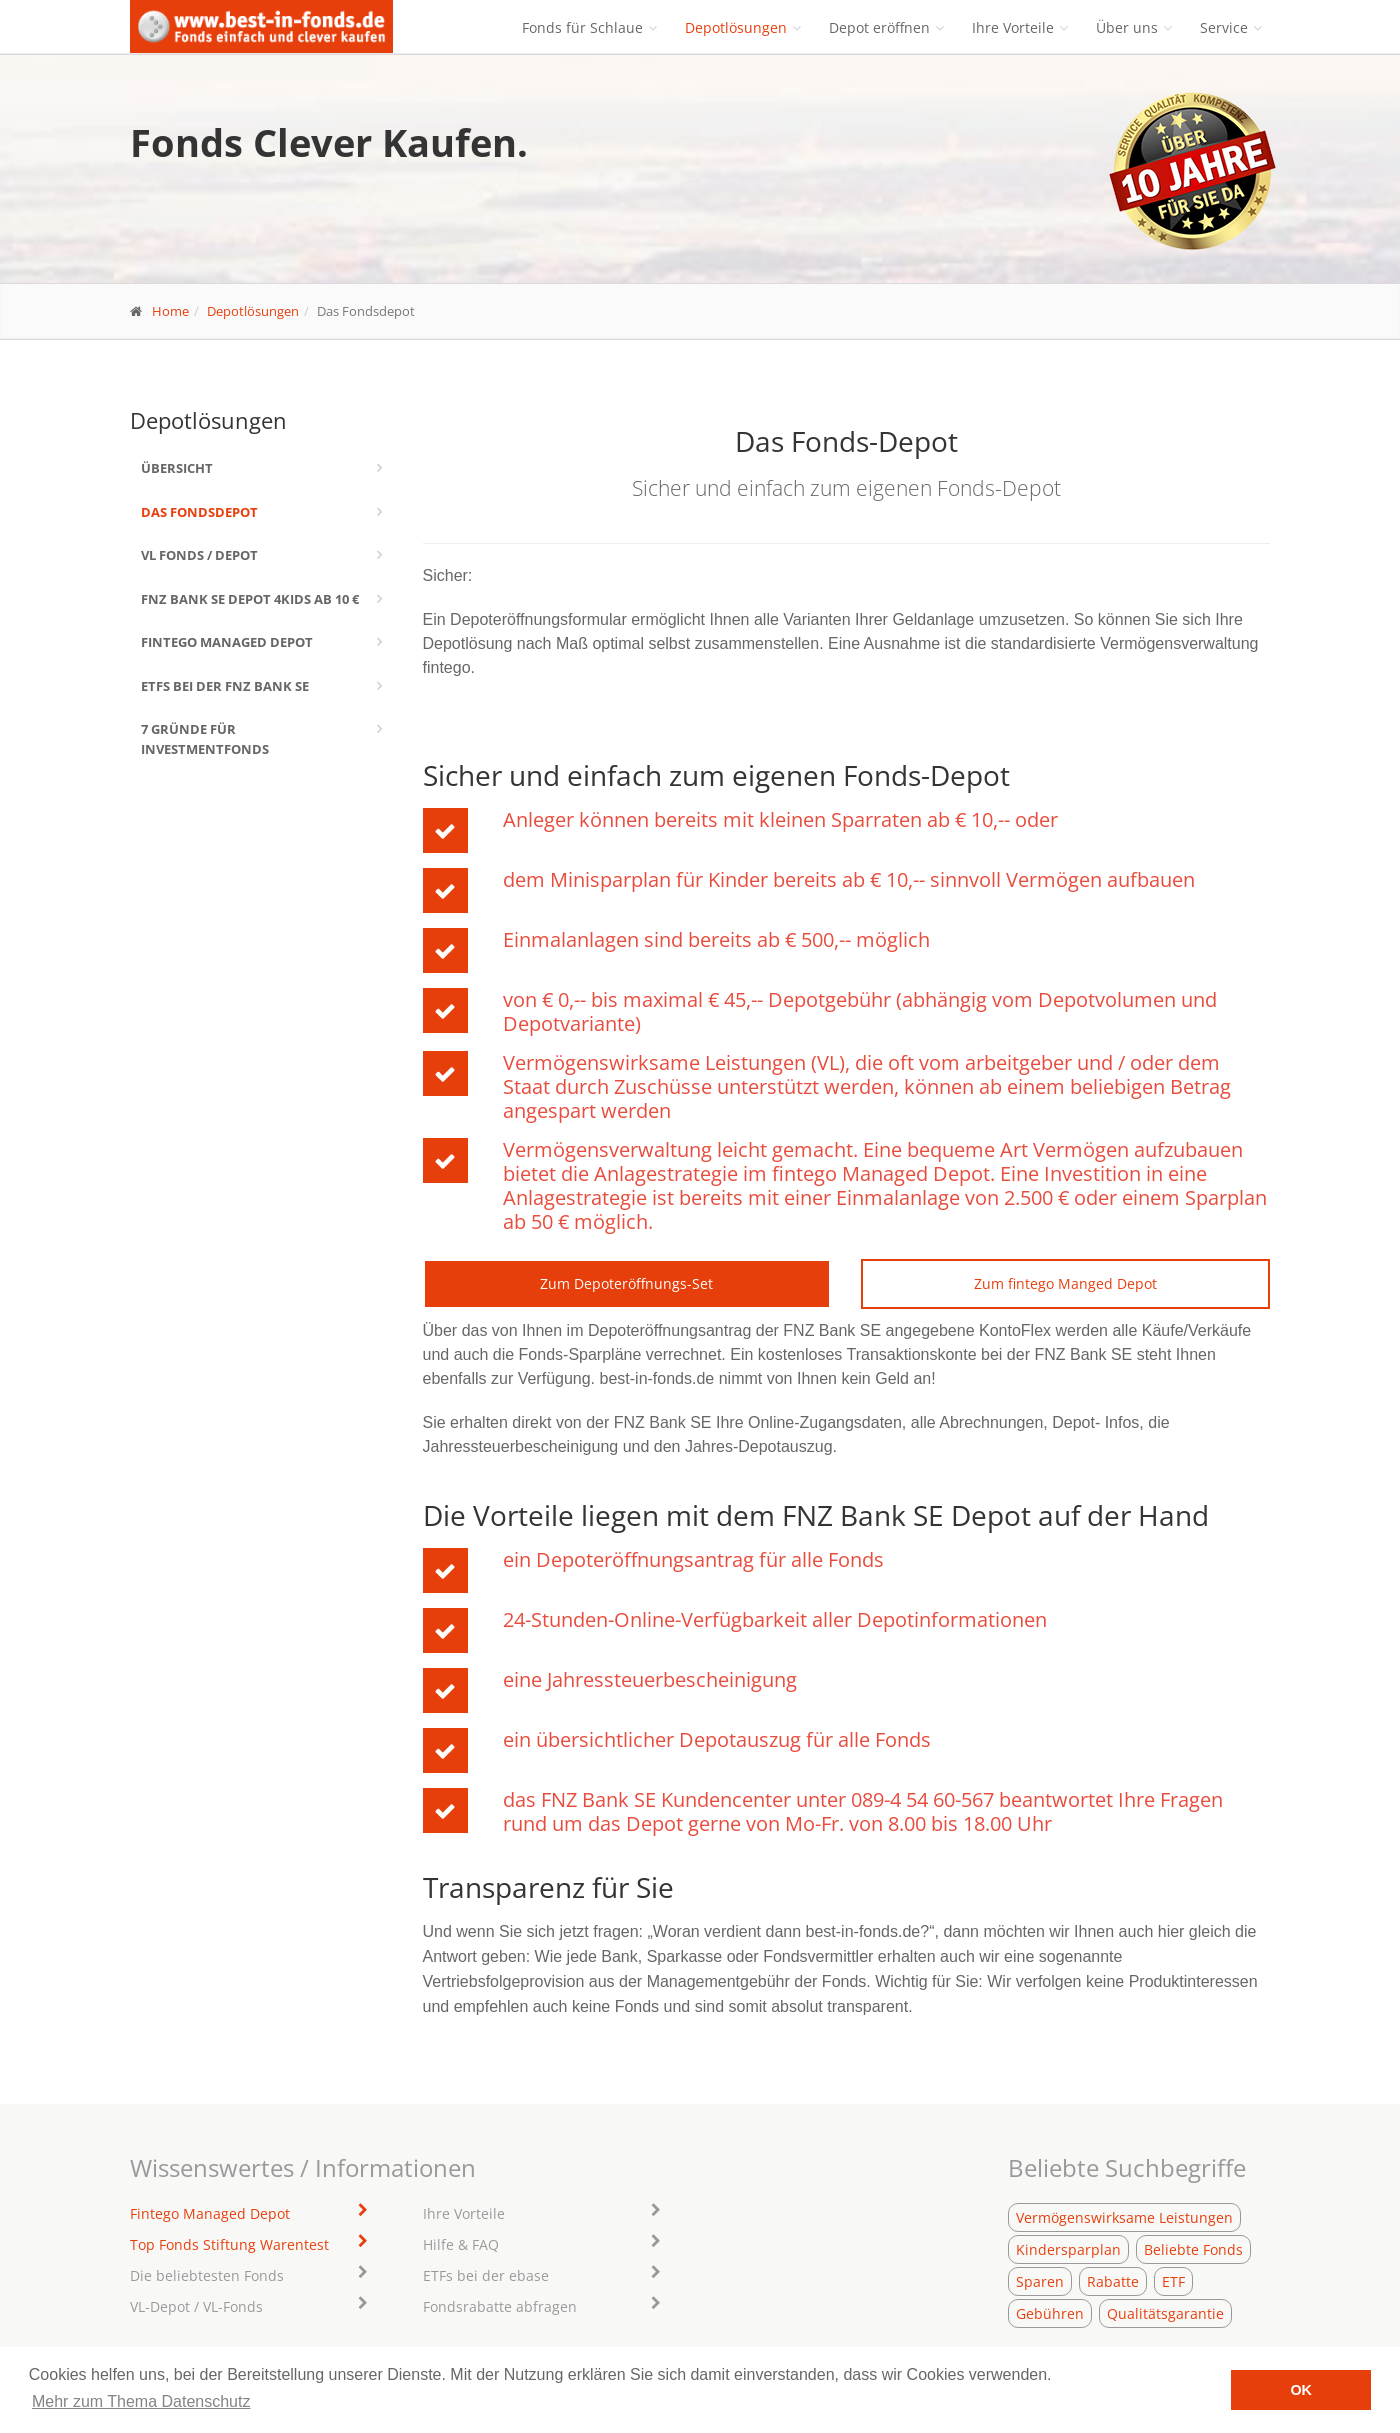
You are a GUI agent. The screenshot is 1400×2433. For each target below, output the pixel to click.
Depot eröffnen (879, 27)
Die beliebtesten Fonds (207, 2275)
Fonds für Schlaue (582, 27)
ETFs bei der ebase (486, 2275)
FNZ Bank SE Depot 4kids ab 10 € (250, 599)
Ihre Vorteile (1013, 27)
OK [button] (1301, 2390)
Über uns (1127, 27)
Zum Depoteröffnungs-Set (626, 1283)
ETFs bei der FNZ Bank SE (225, 686)
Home (170, 311)
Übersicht (177, 468)
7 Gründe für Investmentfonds (205, 739)
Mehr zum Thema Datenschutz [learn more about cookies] (141, 2401)
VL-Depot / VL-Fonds (196, 2306)
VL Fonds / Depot (199, 555)
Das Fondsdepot (199, 512)
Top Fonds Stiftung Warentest (229, 2244)
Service (1224, 27)
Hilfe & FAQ (461, 2244)
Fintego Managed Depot (227, 642)
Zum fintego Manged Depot (1065, 1283)
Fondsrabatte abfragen (500, 2306)
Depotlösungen (736, 27)
